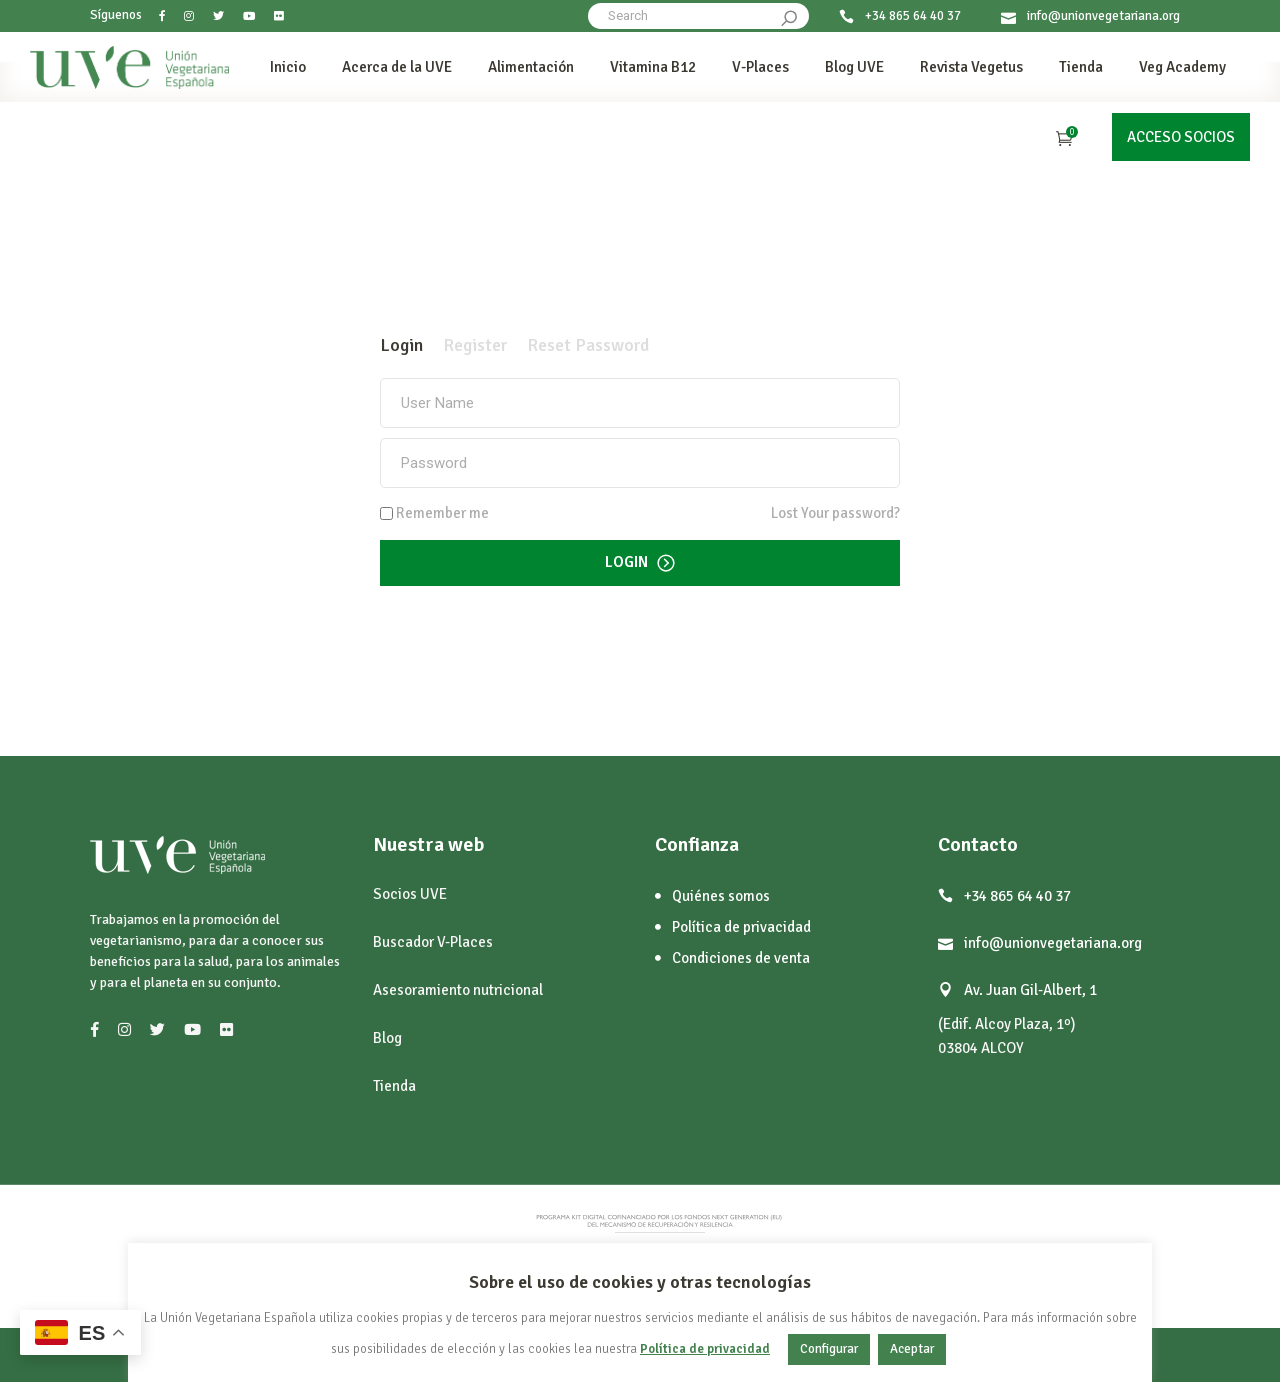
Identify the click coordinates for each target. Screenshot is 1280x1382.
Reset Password (588, 345)
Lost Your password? (835, 513)
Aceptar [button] (912, 1349)
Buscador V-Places (433, 942)
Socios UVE (410, 894)
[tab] (401, 345)
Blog (387, 1038)
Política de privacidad (705, 1349)
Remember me (442, 513)
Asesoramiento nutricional (458, 990)
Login (401, 345)
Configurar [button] (829, 1349)
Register (475, 345)
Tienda (394, 1086)
